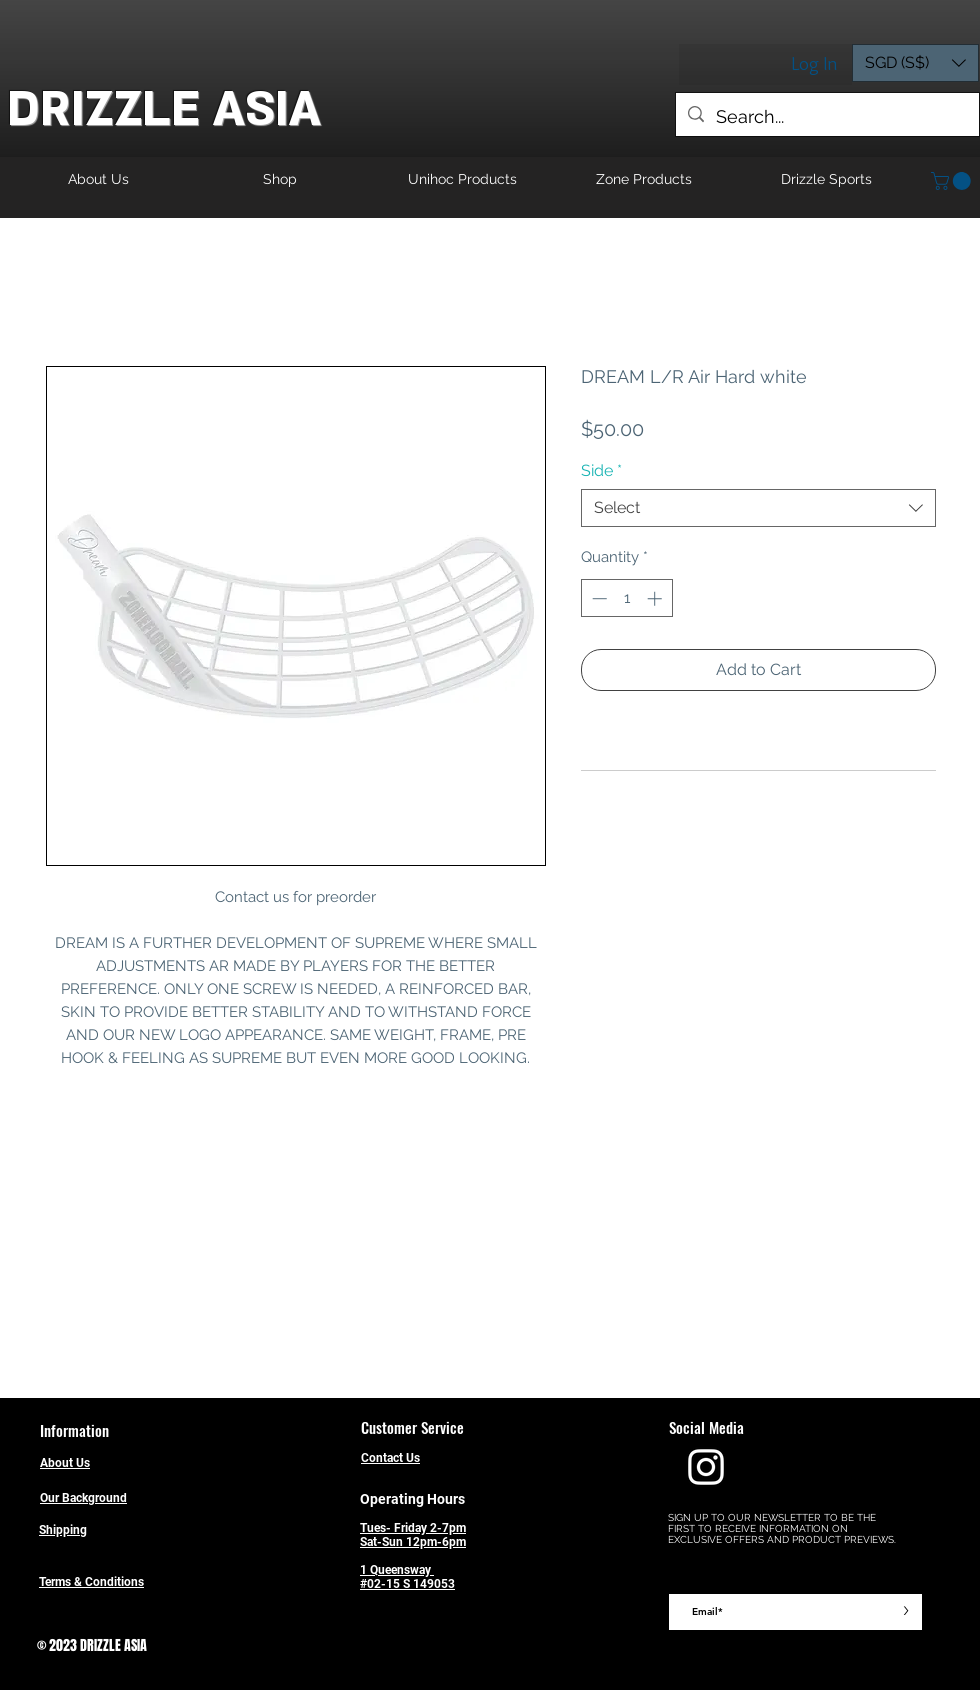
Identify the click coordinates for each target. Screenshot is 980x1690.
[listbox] (915, 63)
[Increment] (656, 598)
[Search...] (826, 117)
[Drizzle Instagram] (706, 1467)
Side (601, 470)
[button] (915, 63)
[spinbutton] (626, 598)
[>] (905, 1612)
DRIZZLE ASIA (164, 109)
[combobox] (758, 508)
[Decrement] (597, 598)
